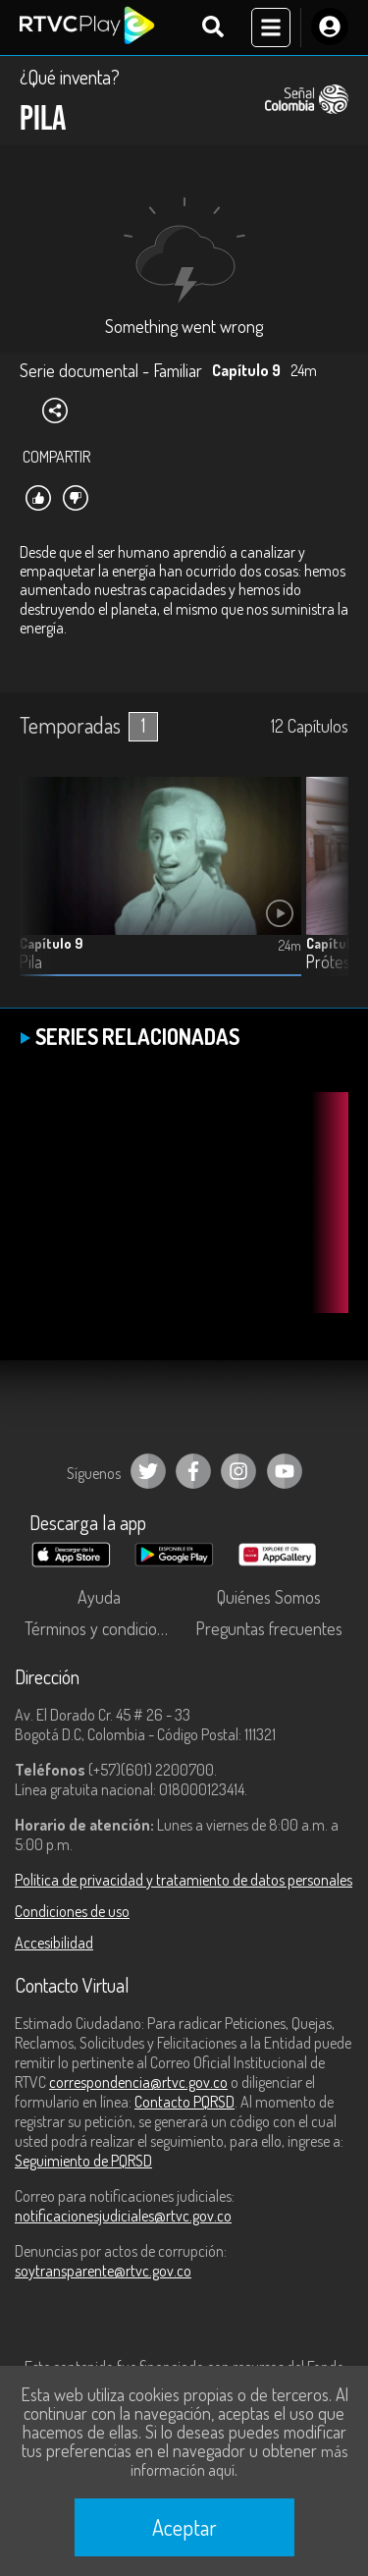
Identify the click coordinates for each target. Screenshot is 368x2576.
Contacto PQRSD (184, 2101)
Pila (31, 962)
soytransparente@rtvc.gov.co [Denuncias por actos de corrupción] (103, 2270)
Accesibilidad (54, 1942)
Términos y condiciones (103, 1628)
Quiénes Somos (269, 1597)
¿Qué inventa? (70, 76)
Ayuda (99, 1597)
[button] (324, 891)
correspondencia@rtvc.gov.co (138, 2082)
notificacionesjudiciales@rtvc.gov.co (123, 2215)
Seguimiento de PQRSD (83, 2160)
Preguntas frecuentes (268, 1628)
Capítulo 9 (51, 943)
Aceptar (184, 2527)
